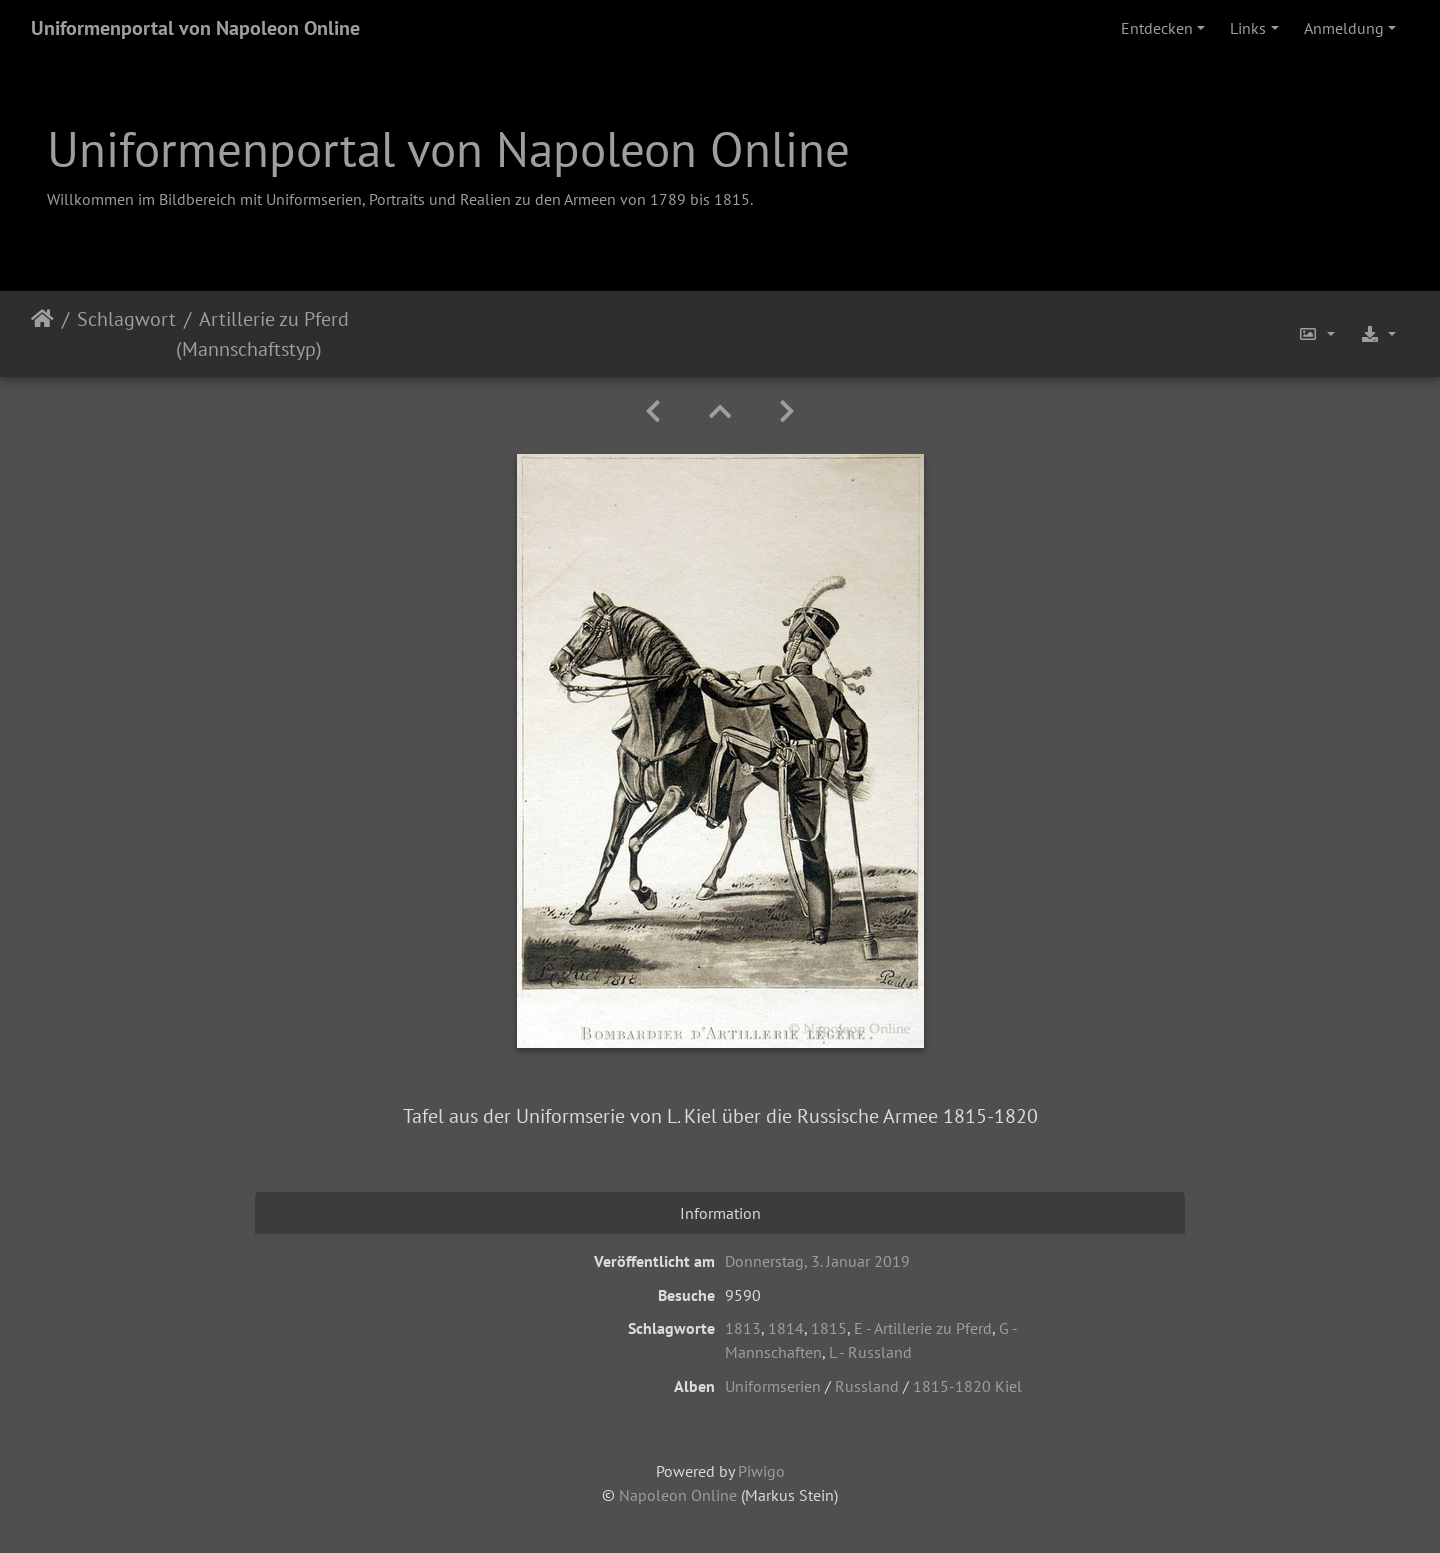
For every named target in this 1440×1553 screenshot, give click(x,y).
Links (1248, 28)
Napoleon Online (678, 1495)
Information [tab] (720, 1213)
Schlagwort (126, 319)
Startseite (42, 334)
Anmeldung (1344, 28)
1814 (786, 1328)
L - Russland (870, 1352)
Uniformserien (773, 1386)
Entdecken (1157, 28)
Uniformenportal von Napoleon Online (195, 28)
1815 (829, 1328)
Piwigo (761, 1471)
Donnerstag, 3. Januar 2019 (817, 1261)
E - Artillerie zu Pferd (923, 1328)
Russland (867, 1386)
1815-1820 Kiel (967, 1386)
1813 (743, 1328)
